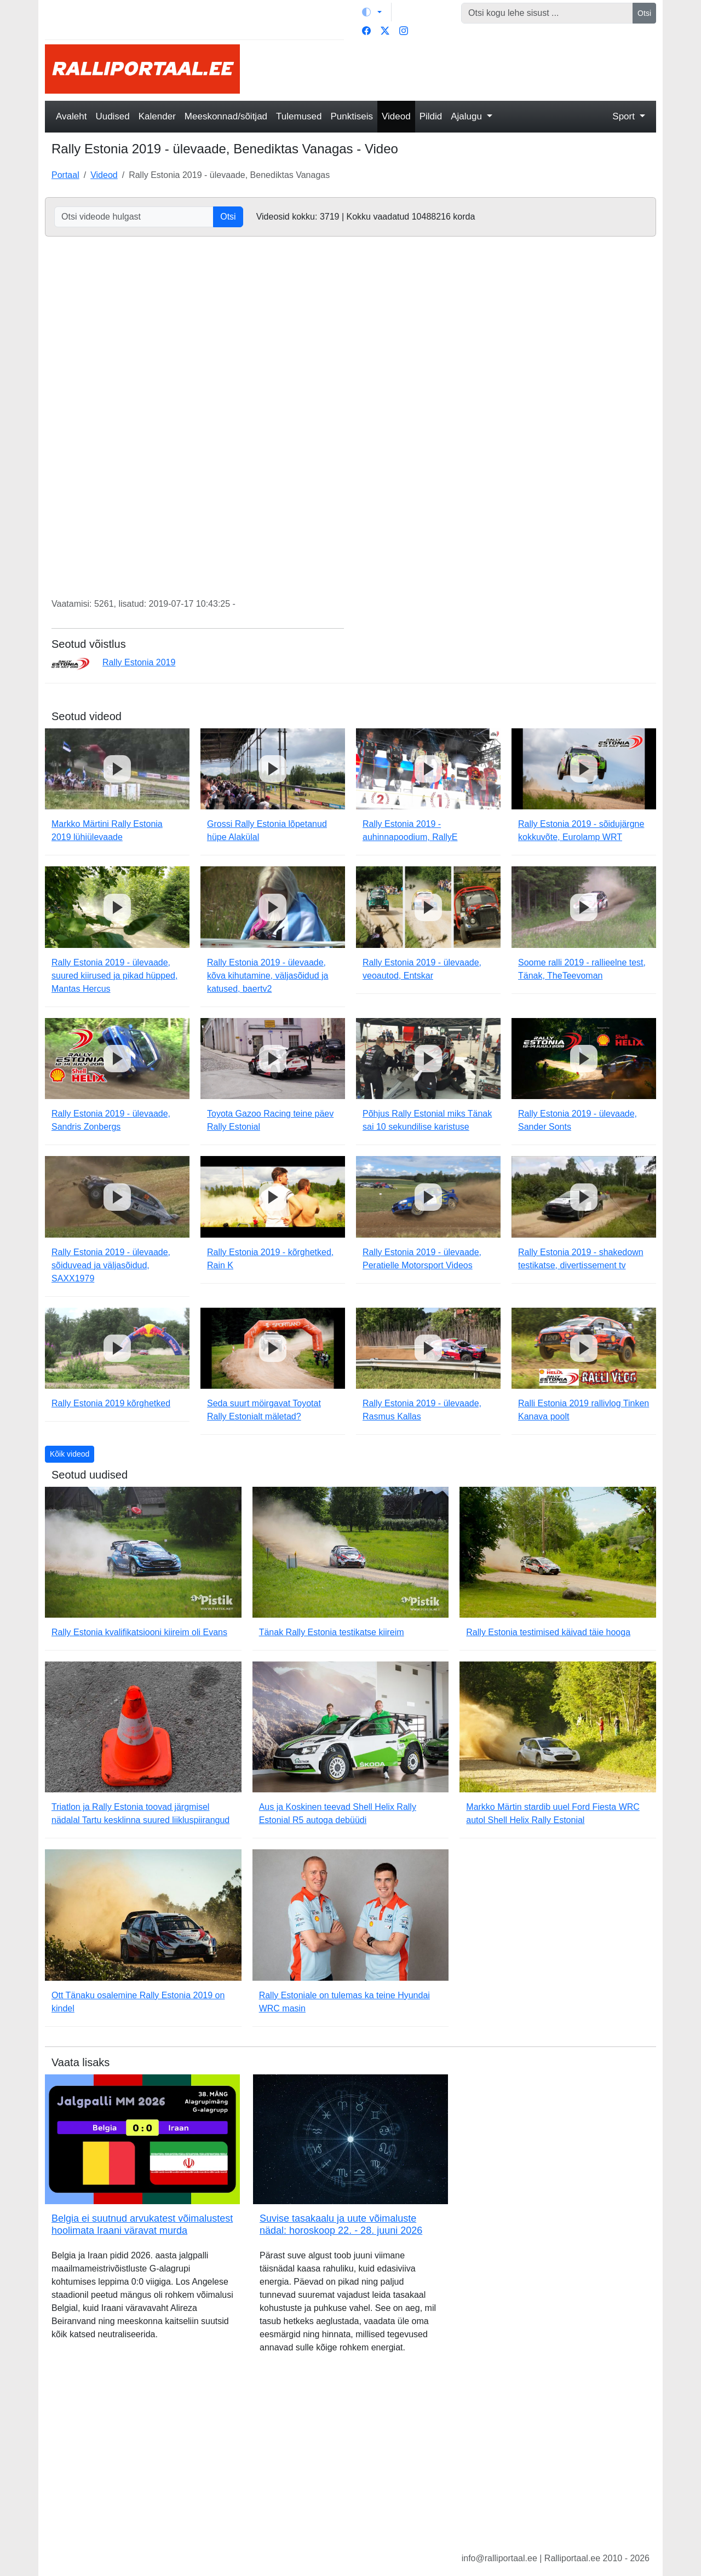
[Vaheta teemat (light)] (372, 12)
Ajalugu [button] (467, 116)
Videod (396, 116)
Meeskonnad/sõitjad (226, 116)
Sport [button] (624, 116)
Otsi (644, 13)
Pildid (431, 116)
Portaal (65, 175)
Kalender (157, 116)
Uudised (112, 116)
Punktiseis (352, 116)
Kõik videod (69, 1454)
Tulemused (298, 116)
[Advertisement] (454, 69)
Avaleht (71, 116)
